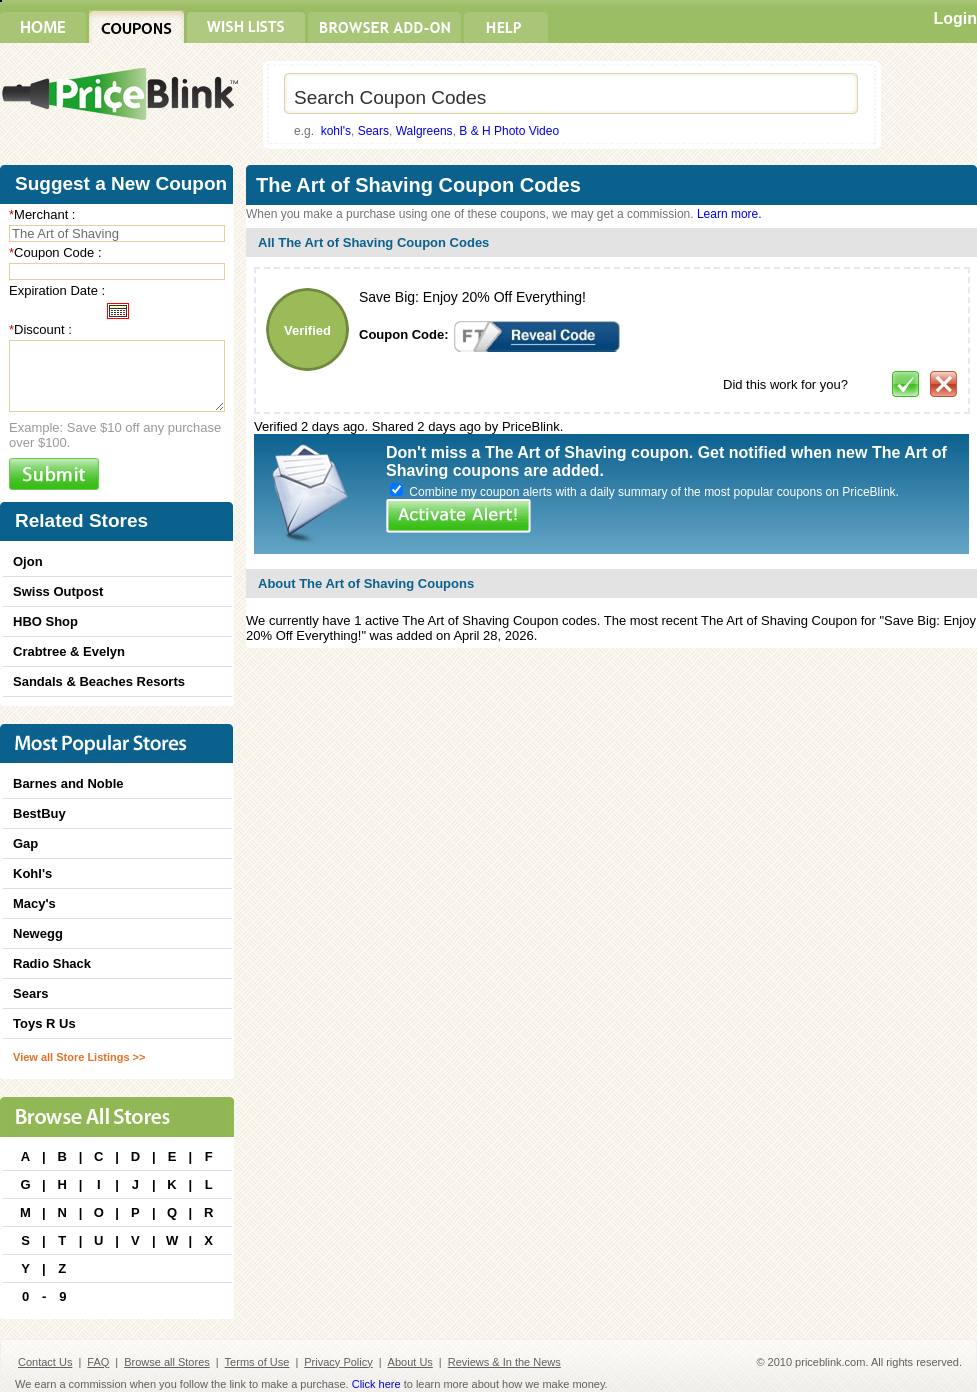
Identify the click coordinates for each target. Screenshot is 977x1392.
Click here (376, 1384)
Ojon (28, 561)
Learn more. (729, 214)
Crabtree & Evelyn (69, 651)
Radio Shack (52, 963)
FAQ (98, 1362)
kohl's (336, 131)
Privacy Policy (338, 1362)
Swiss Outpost (58, 591)
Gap (25, 843)
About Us (410, 1362)
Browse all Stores (167, 1362)
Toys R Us (44, 1023)
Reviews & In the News (504, 1362)
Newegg (38, 933)
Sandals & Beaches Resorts (99, 681)
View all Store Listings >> (79, 1057)
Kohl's (32, 873)
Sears (373, 131)
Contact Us (45, 1362)
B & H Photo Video (509, 131)
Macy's (34, 903)
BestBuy (39, 813)
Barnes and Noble (68, 783)
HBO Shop (45, 621)
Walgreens (424, 131)
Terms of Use (257, 1362)
